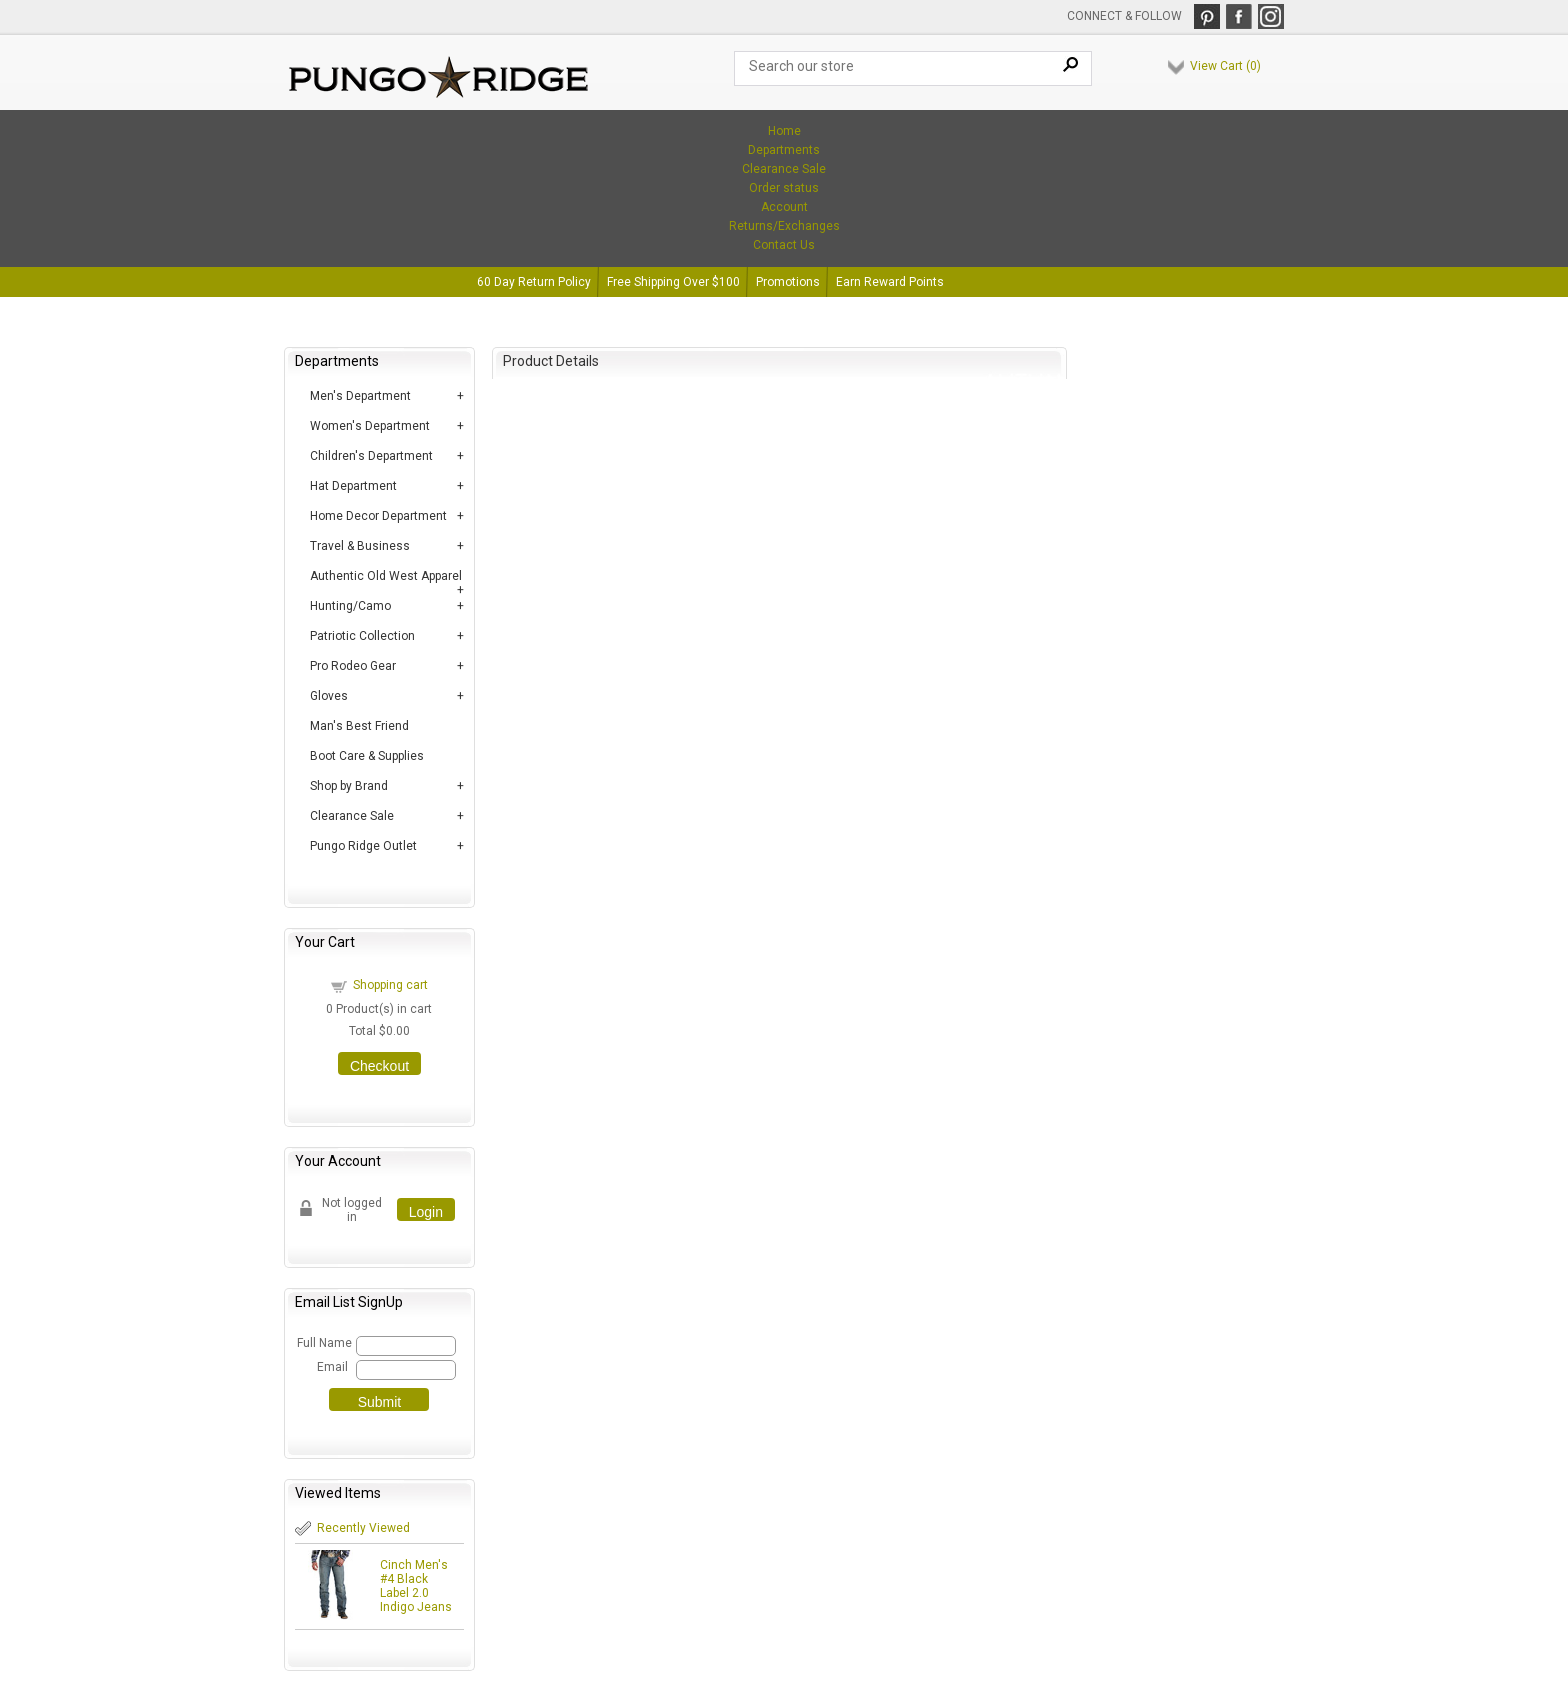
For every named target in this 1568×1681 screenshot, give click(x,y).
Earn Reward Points (890, 282)
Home (784, 131)
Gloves (329, 696)
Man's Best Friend (359, 726)
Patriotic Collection (362, 636)
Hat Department (353, 486)
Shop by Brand (349, 786)
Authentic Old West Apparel (386, 576)
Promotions (788, 282)
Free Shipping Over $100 (673, 282)
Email (332, 1367)
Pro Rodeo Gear (353, 666)
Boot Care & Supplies (367, 756)
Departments (784, 150)
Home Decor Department (378, 516)
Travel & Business (360, 546)
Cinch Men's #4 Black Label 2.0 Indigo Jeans (416, 1586)
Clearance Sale (784, 169)
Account (784, 207)
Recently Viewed (363, 1528)
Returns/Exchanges (784, 226)
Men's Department (360, 396)
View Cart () (1225, 66)
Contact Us (784, 245)
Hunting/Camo (350, 606)
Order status (784, 188)
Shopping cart (390, 985)
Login (426, 1212)
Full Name (323, 1343)
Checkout (379, 1066)
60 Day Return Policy (534, 282)
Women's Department (370, 426)
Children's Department (371, 456)
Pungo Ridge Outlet (363, 846)
